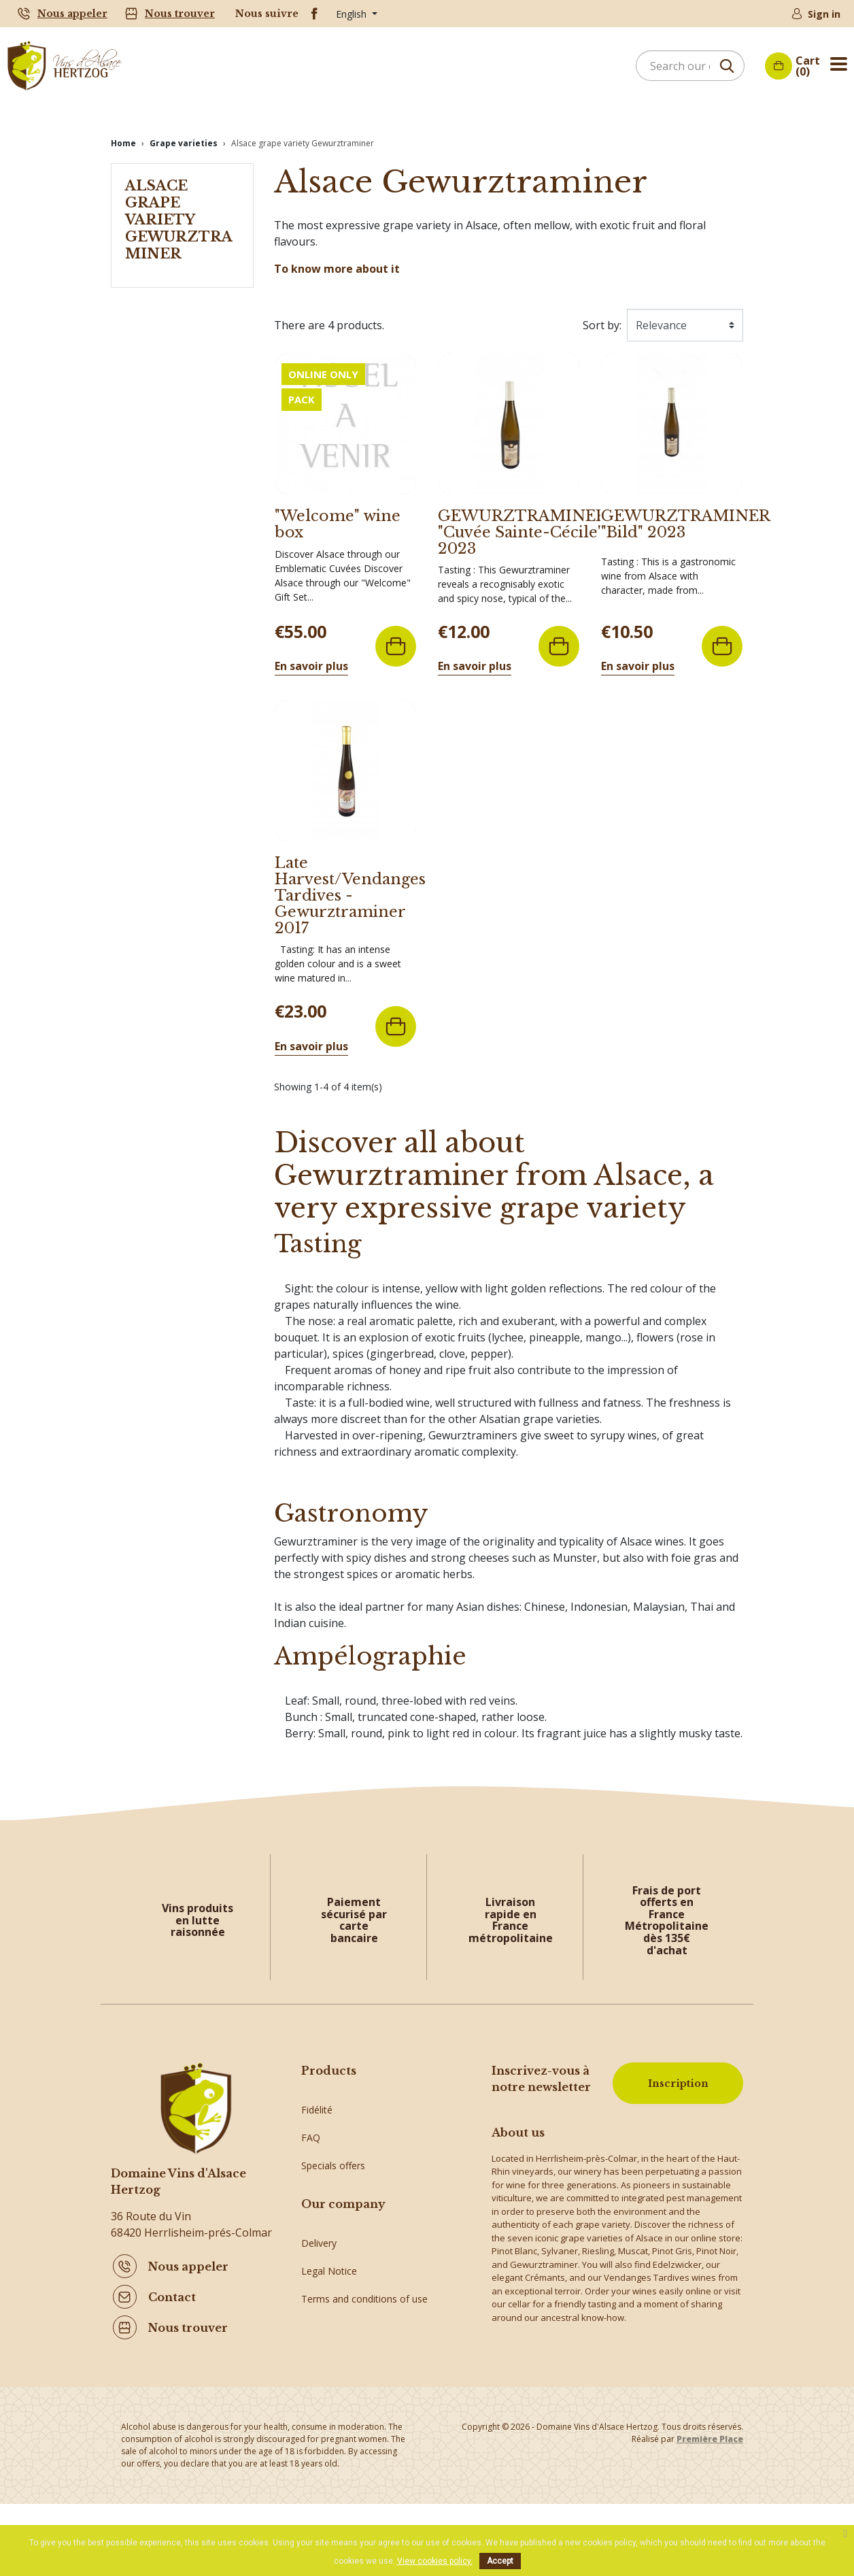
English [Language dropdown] (352, 13)
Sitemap (319, 2397)
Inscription (671, 2074)
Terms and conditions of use (364, 2341)
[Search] (690, 65)
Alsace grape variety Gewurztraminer (179, 208)
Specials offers (333, 2144)
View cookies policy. (435, 2561)
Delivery (319, 2285)
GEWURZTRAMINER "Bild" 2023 (685, 512)
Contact (172, 2285)
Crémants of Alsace (344, 2172)
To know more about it (337, 257)
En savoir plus (311, 654)
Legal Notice (329, 2313)
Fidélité (316, 2088)
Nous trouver (180, 13)
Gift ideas (322, 2200)
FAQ (310, 2116)
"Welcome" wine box (337, 512)
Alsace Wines (330, 2228)
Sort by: (602, 313)
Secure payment (337, 2369)
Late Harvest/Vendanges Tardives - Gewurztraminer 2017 (350, 884)
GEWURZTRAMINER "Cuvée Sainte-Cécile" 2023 (522, 520)
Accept (500, 2561)
